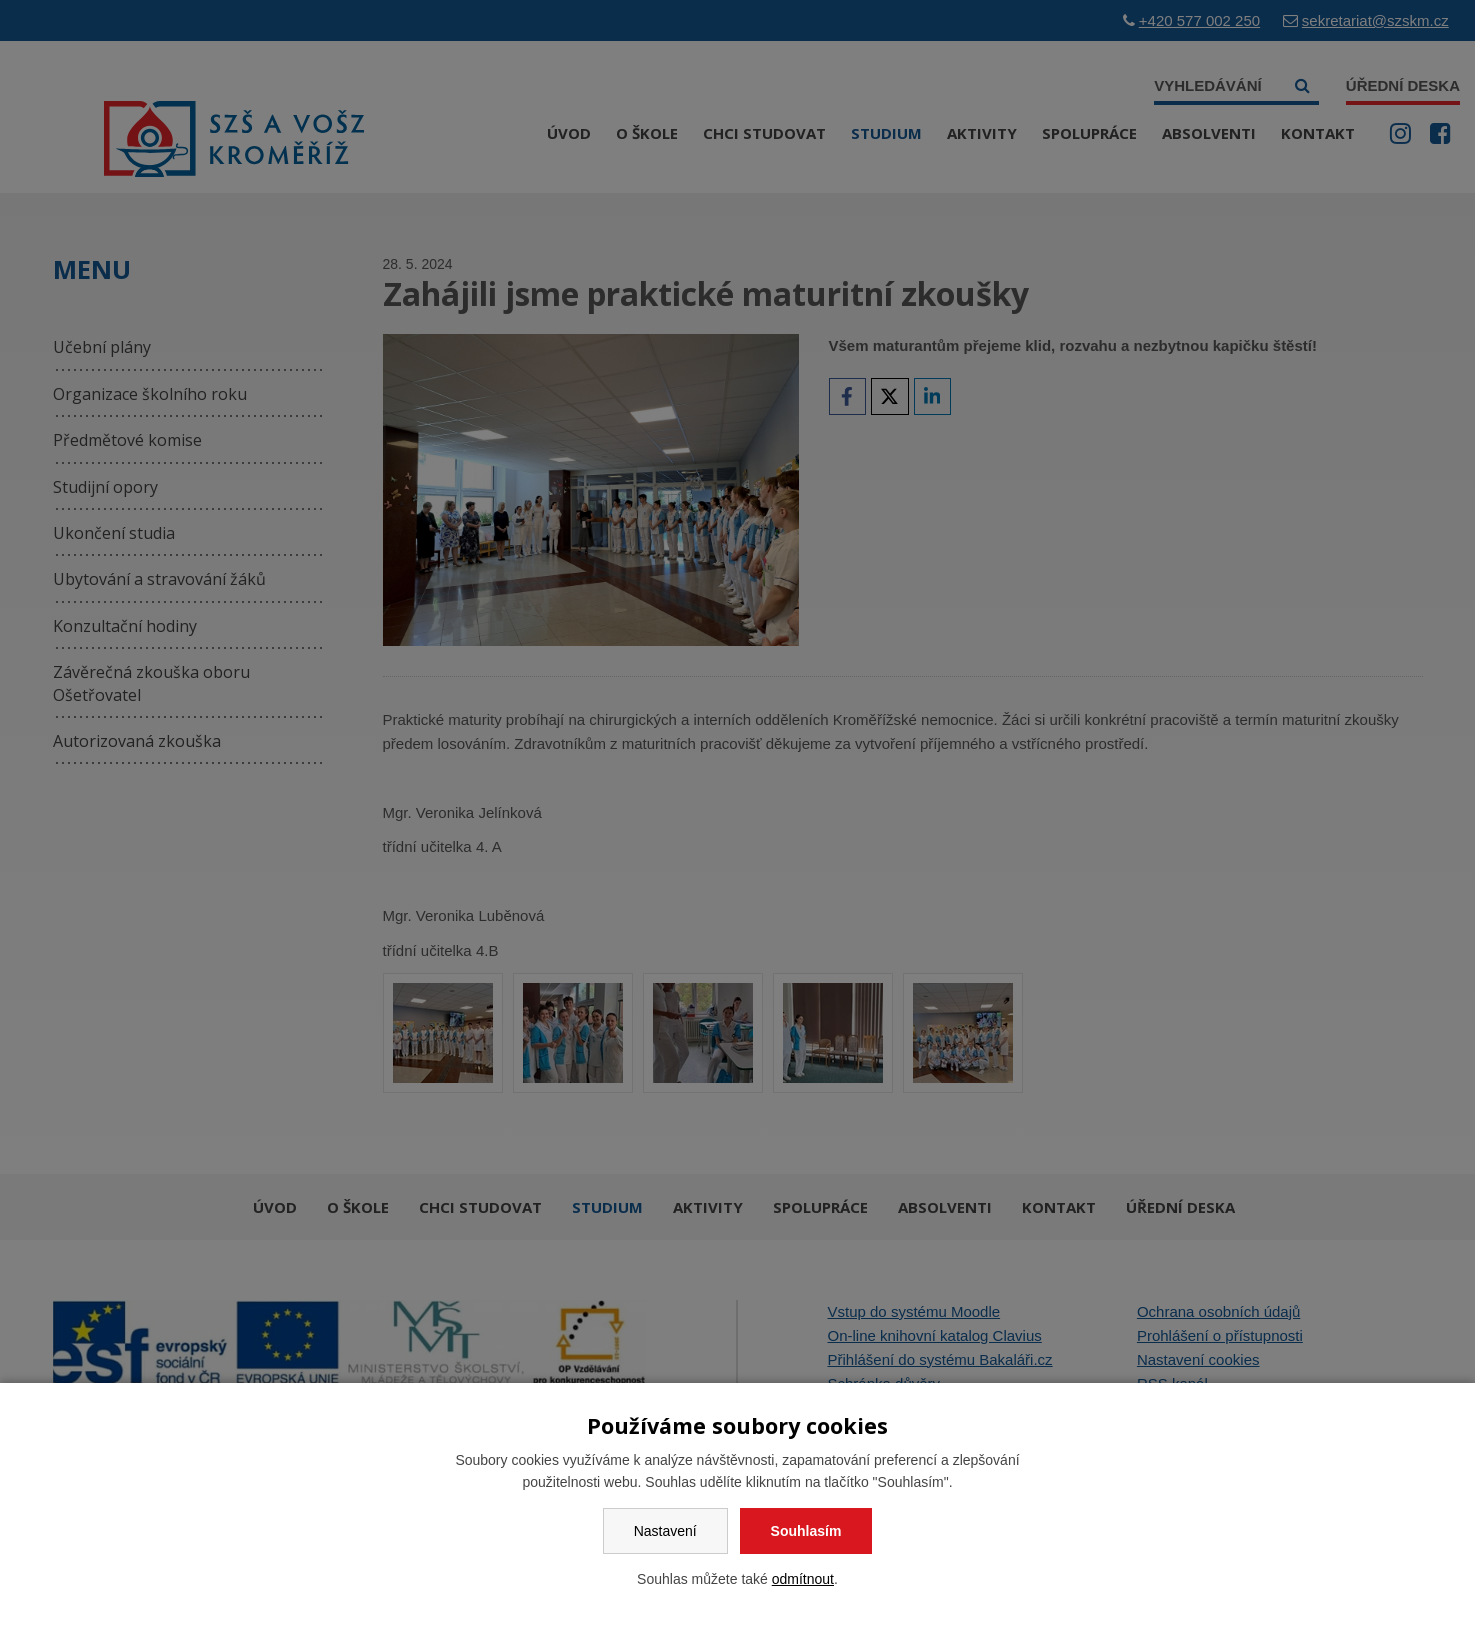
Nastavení (665, 1531)
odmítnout (803, 1579)
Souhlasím (806, 1531)
